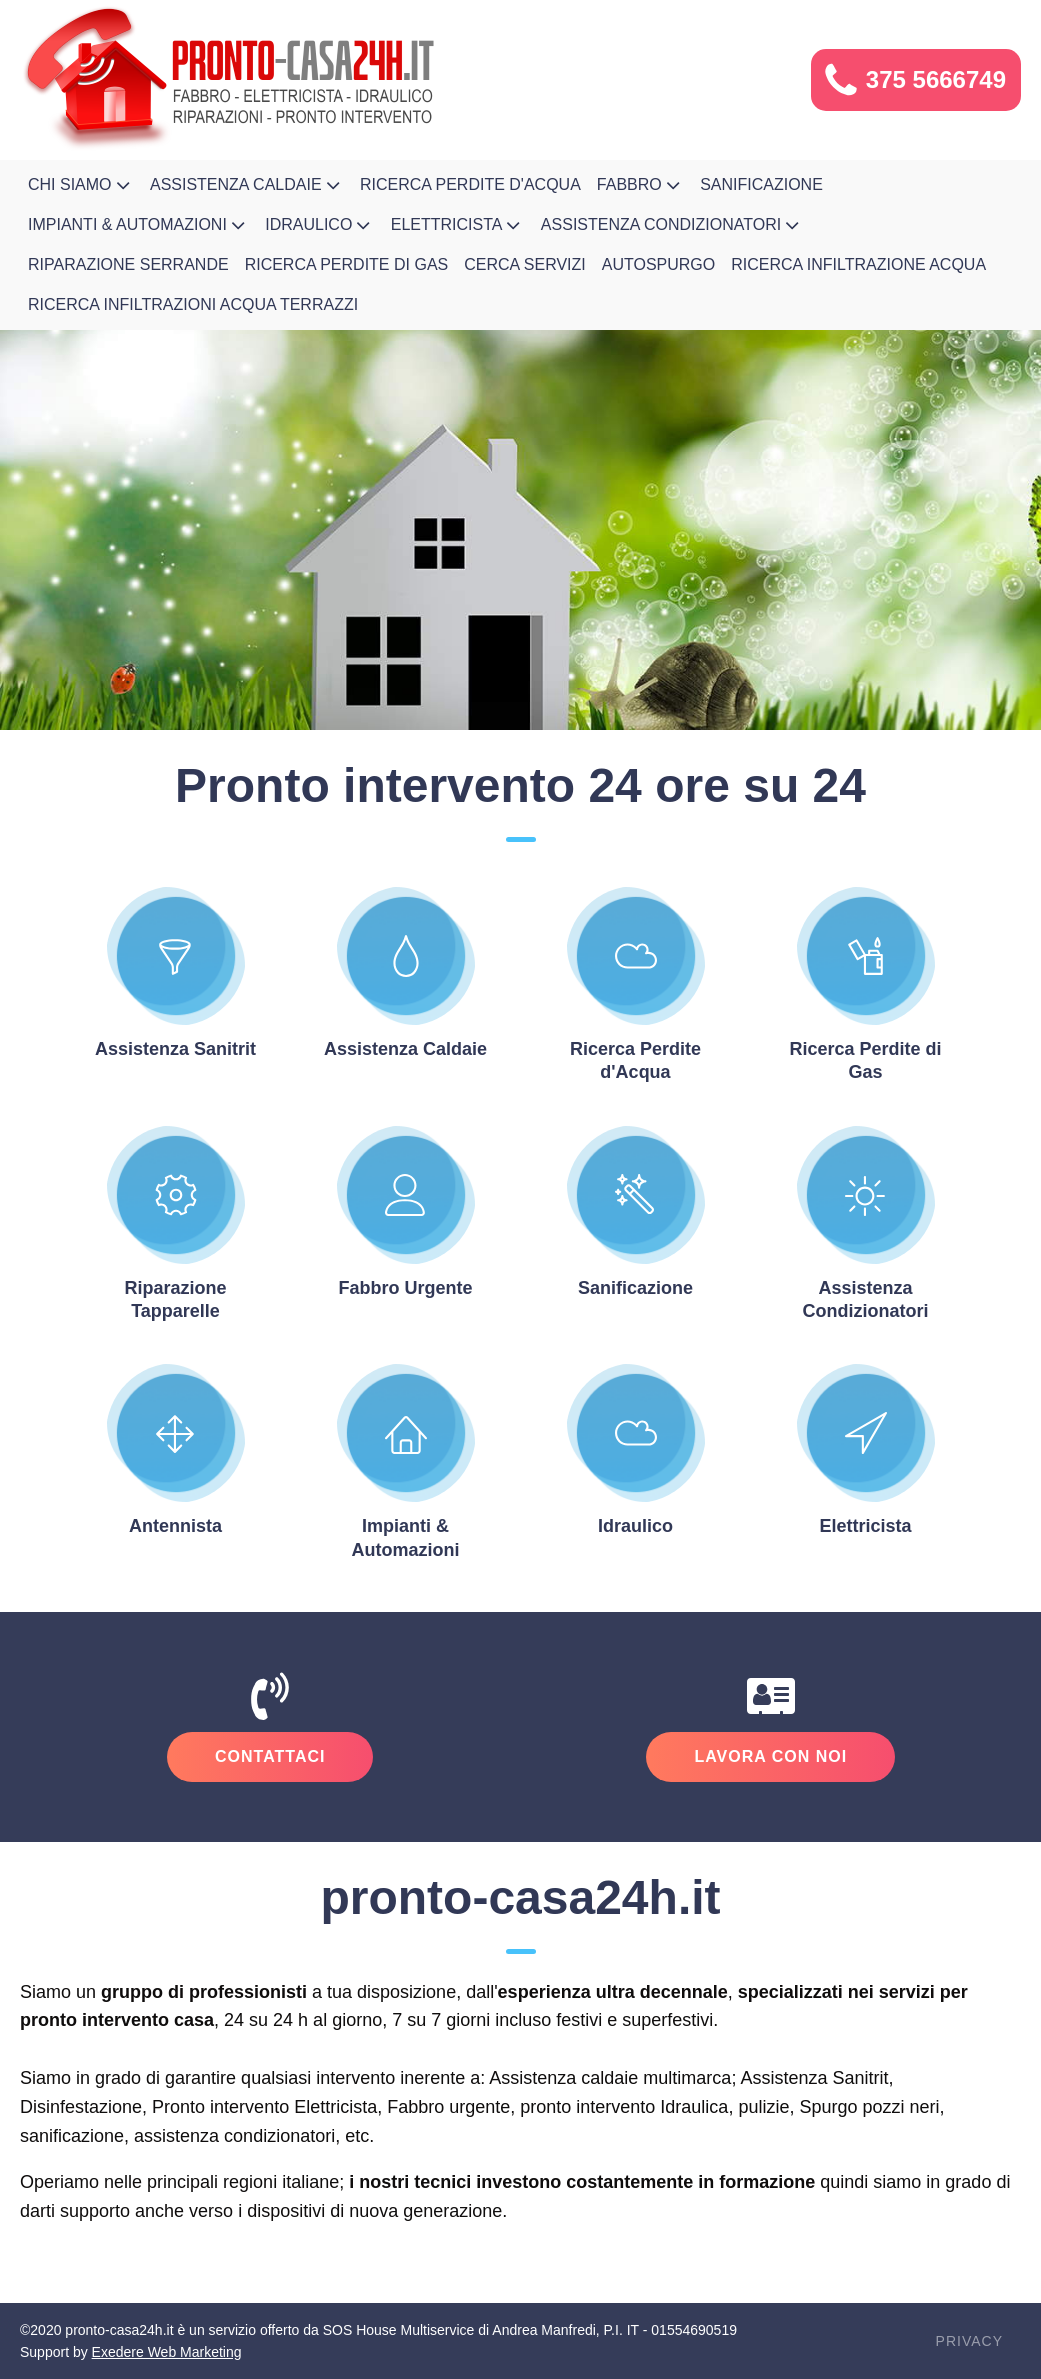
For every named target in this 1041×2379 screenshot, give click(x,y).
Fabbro (640, 185)
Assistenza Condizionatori (672, 225)
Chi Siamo (81, 185)
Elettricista (458, 225)
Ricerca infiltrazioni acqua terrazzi (193, 304)
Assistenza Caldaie (247, 185)
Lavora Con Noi (770, 1756)
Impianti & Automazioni (138, 225)
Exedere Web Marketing (167, 2352)
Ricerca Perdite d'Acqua (470, 184)
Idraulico (320, 225)
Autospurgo (659, 264)
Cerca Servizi (525, 264)
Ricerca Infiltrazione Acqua (858, 264)
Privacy (969, 2341)
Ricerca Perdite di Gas (347, 264)
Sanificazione (761, 184)
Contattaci (270, 1756)
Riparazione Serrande (128, 264)
